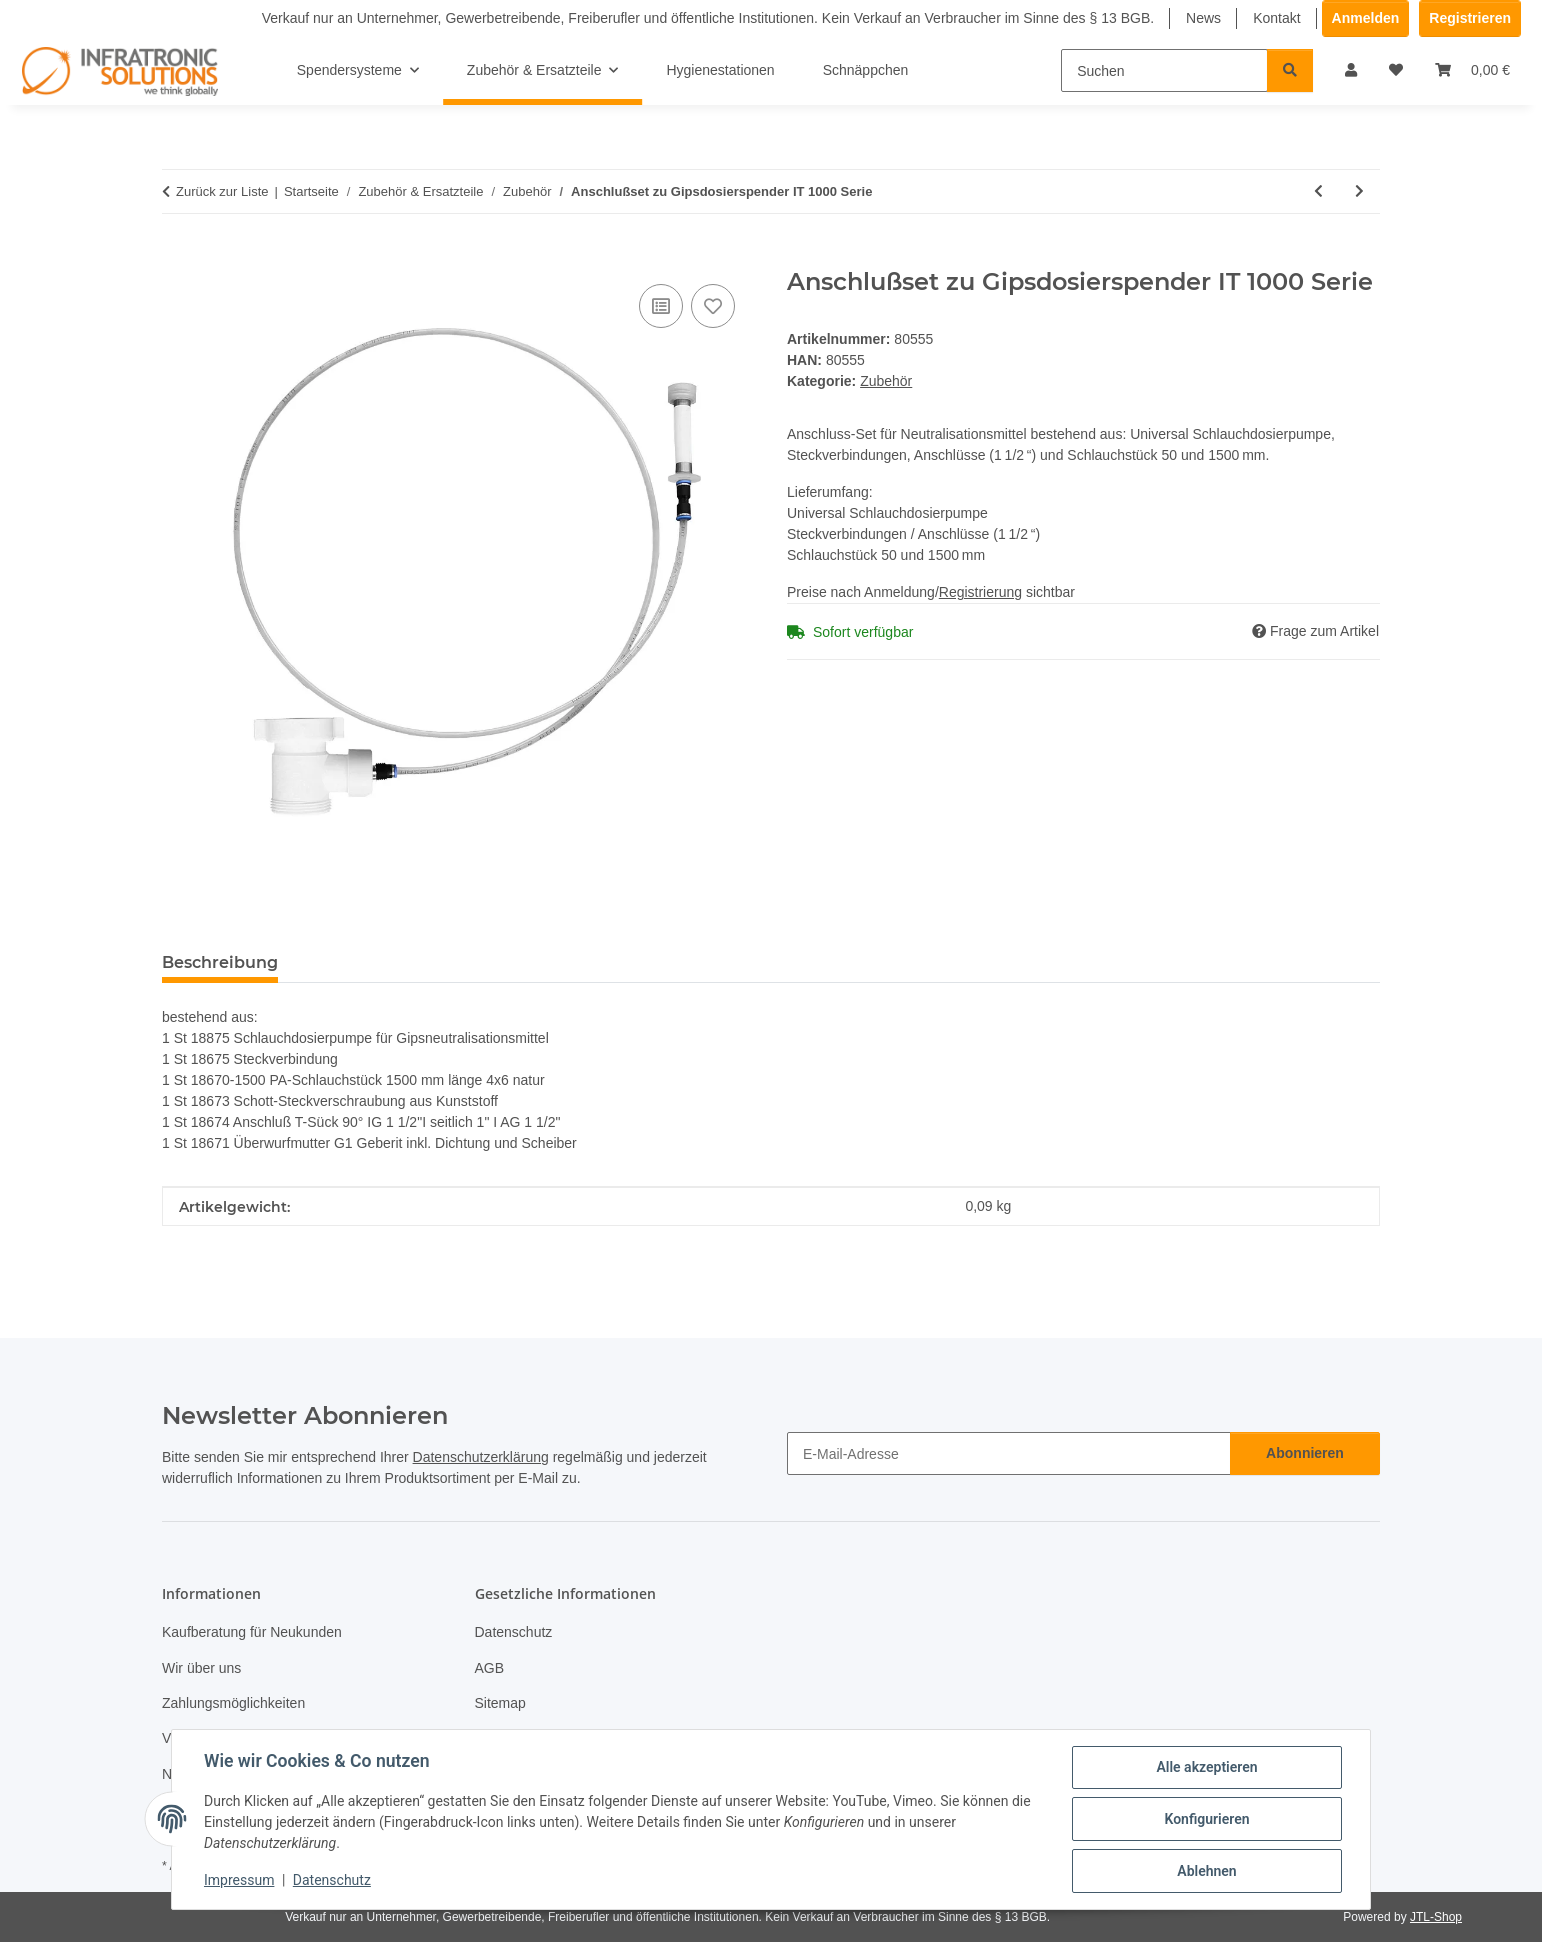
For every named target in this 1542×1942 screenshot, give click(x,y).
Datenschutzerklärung (481, 1457)
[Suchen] (1164, 70)
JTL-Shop (1436, 1917)
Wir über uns (201, 1668)
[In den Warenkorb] (178, 257)
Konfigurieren (1206, 1819)
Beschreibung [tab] (220, 962)
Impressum (239, 1880)
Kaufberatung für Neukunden (252, 1632)
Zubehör (886, 381)
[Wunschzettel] (1396, 70)
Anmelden (1366, 18)
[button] (1351, 70)
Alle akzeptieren (1206, 1767)
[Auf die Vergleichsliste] (661, 306)
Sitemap (500, 1703)
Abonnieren (1305, 1453)
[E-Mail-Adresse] (1009, 1453)
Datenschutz (332, 1880)
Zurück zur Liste (222, 191)
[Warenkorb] (1472, 70)
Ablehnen (1206, 1871)
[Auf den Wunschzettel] (713, 306)
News (1203, 18)
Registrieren (1470, 18)
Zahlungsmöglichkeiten (233, 1703)
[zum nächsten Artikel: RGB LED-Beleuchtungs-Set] (1359, 191)
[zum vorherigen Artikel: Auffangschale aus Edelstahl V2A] (1318, 191)
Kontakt (1276, 18)
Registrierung (980, 592)
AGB (490, 1668)
